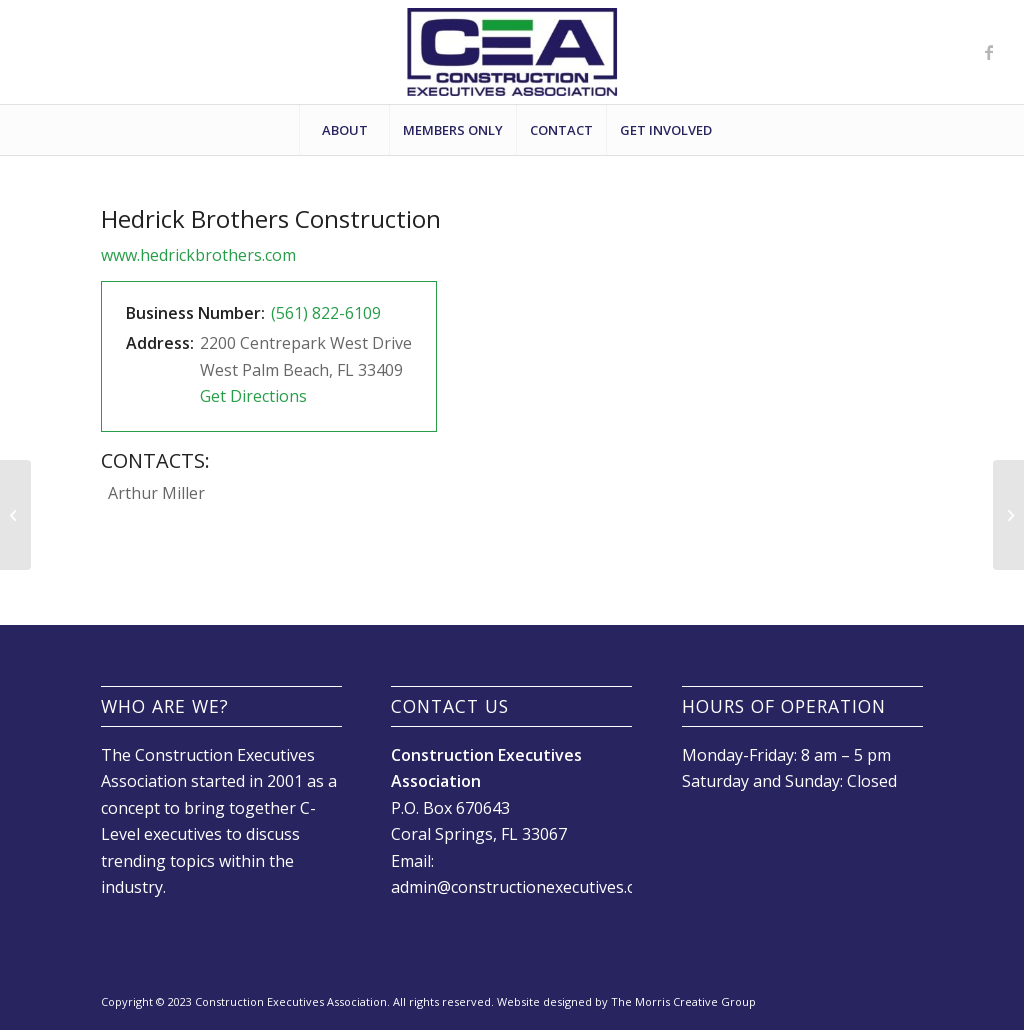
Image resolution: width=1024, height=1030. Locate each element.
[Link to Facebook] (989, 52)
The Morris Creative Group (683, 1001)
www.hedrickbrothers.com (198, 255)
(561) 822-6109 (326, 313)
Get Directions (253, 396)
